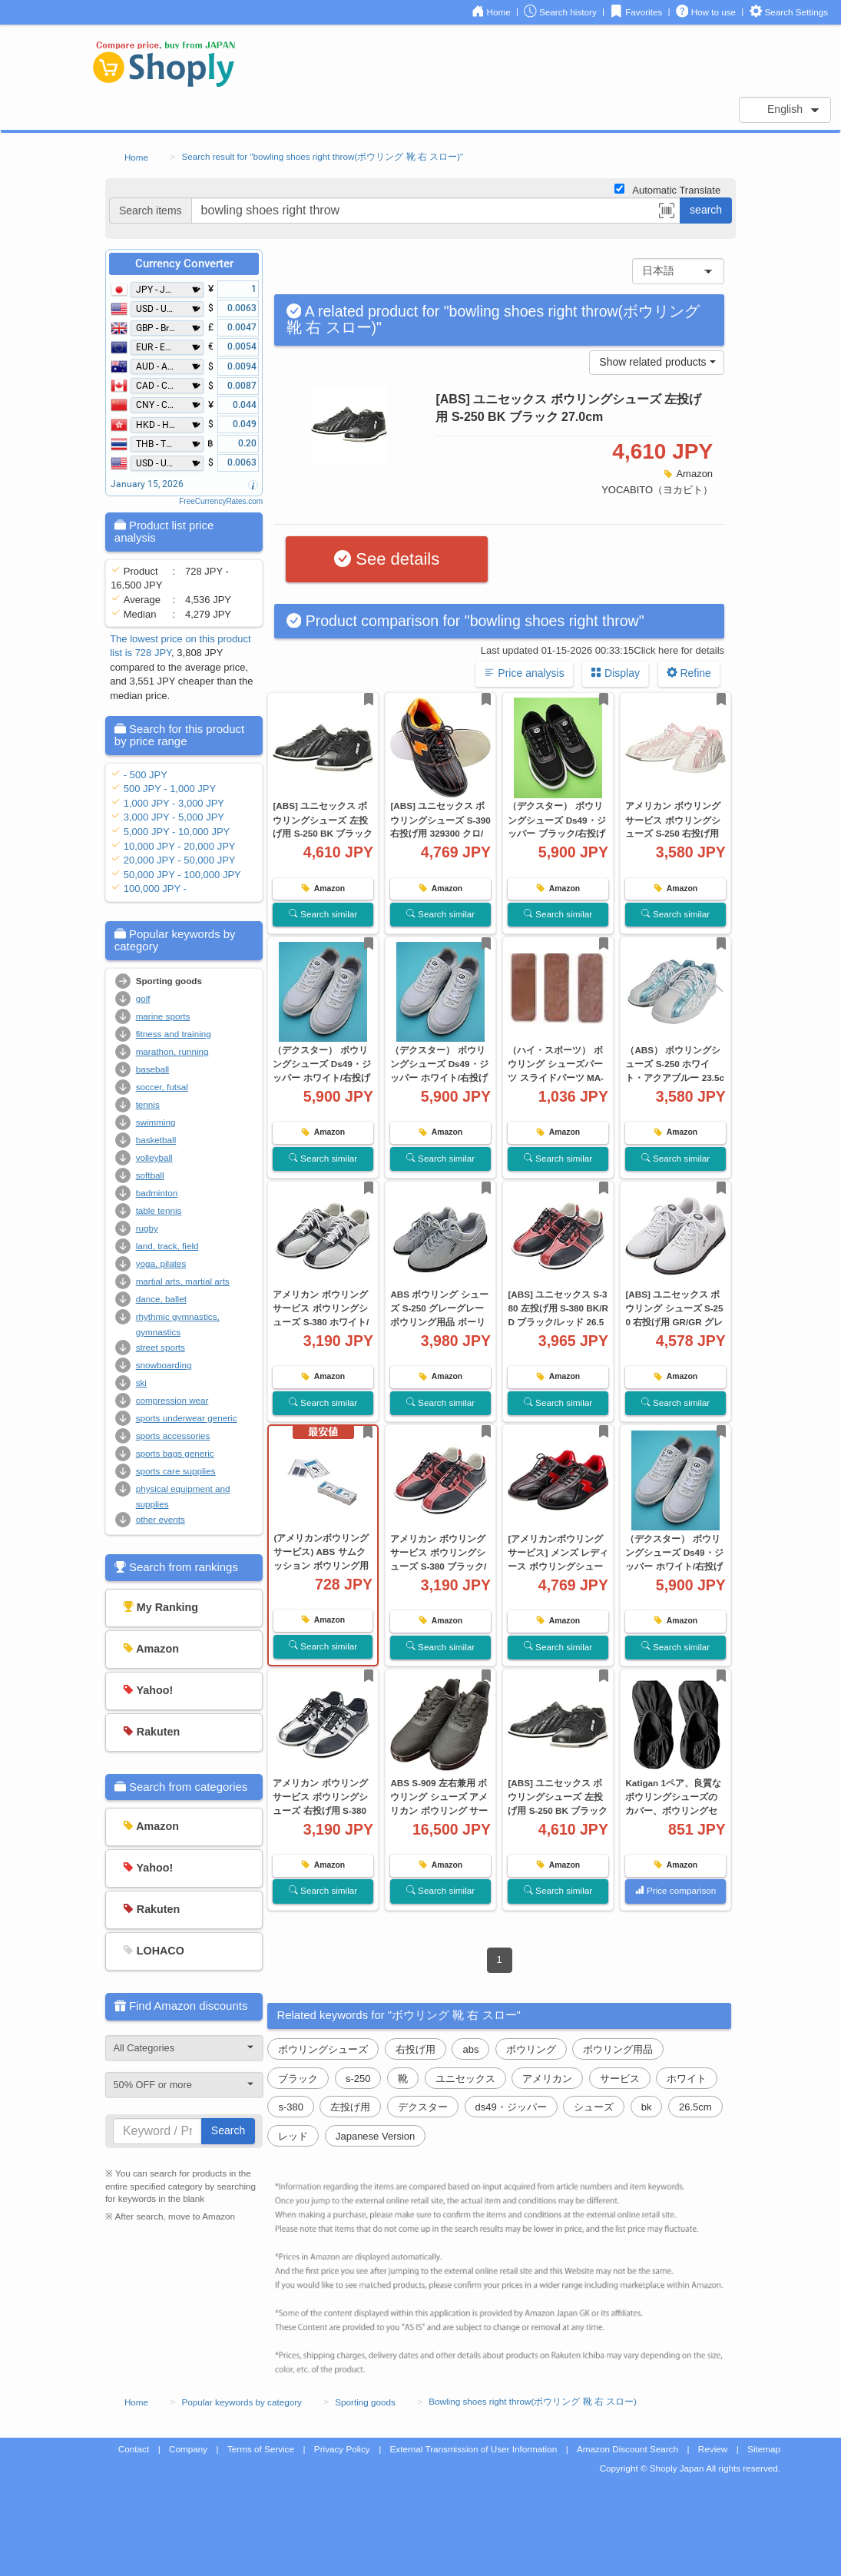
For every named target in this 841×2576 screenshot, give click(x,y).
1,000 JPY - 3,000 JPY (174, 803)
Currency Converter (184, 263)
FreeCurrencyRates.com (221, 501)
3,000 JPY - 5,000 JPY (174, 817)
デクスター (423, 2107)
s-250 (358, 2078)
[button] (666, 213)
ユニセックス (465, 2078)
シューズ (594, 2107)
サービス (620, 2078)
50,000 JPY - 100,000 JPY (182, 874)
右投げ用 (415, 2049)
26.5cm (695, 2107)
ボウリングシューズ (323, 2049)
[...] (436, 210)
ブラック (298, 2078)
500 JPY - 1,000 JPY (170, 788)
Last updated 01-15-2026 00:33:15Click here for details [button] (602, 650)
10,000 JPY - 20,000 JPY (180, 846)
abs (470, 2049)
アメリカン (547, 2078)
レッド (293, 2136)
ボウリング (531, 2049)
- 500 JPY (145, 775)
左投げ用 (350, 2107)
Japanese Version (375, 2136)
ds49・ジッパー (511, 2107)
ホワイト (687, 2078)
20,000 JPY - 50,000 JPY (180, 860)
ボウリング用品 (618, 2049)
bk (646, 2107)
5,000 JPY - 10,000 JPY (177, 831)
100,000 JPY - (155, 888)
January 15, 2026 (147, 484)
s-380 (290, 2107)
